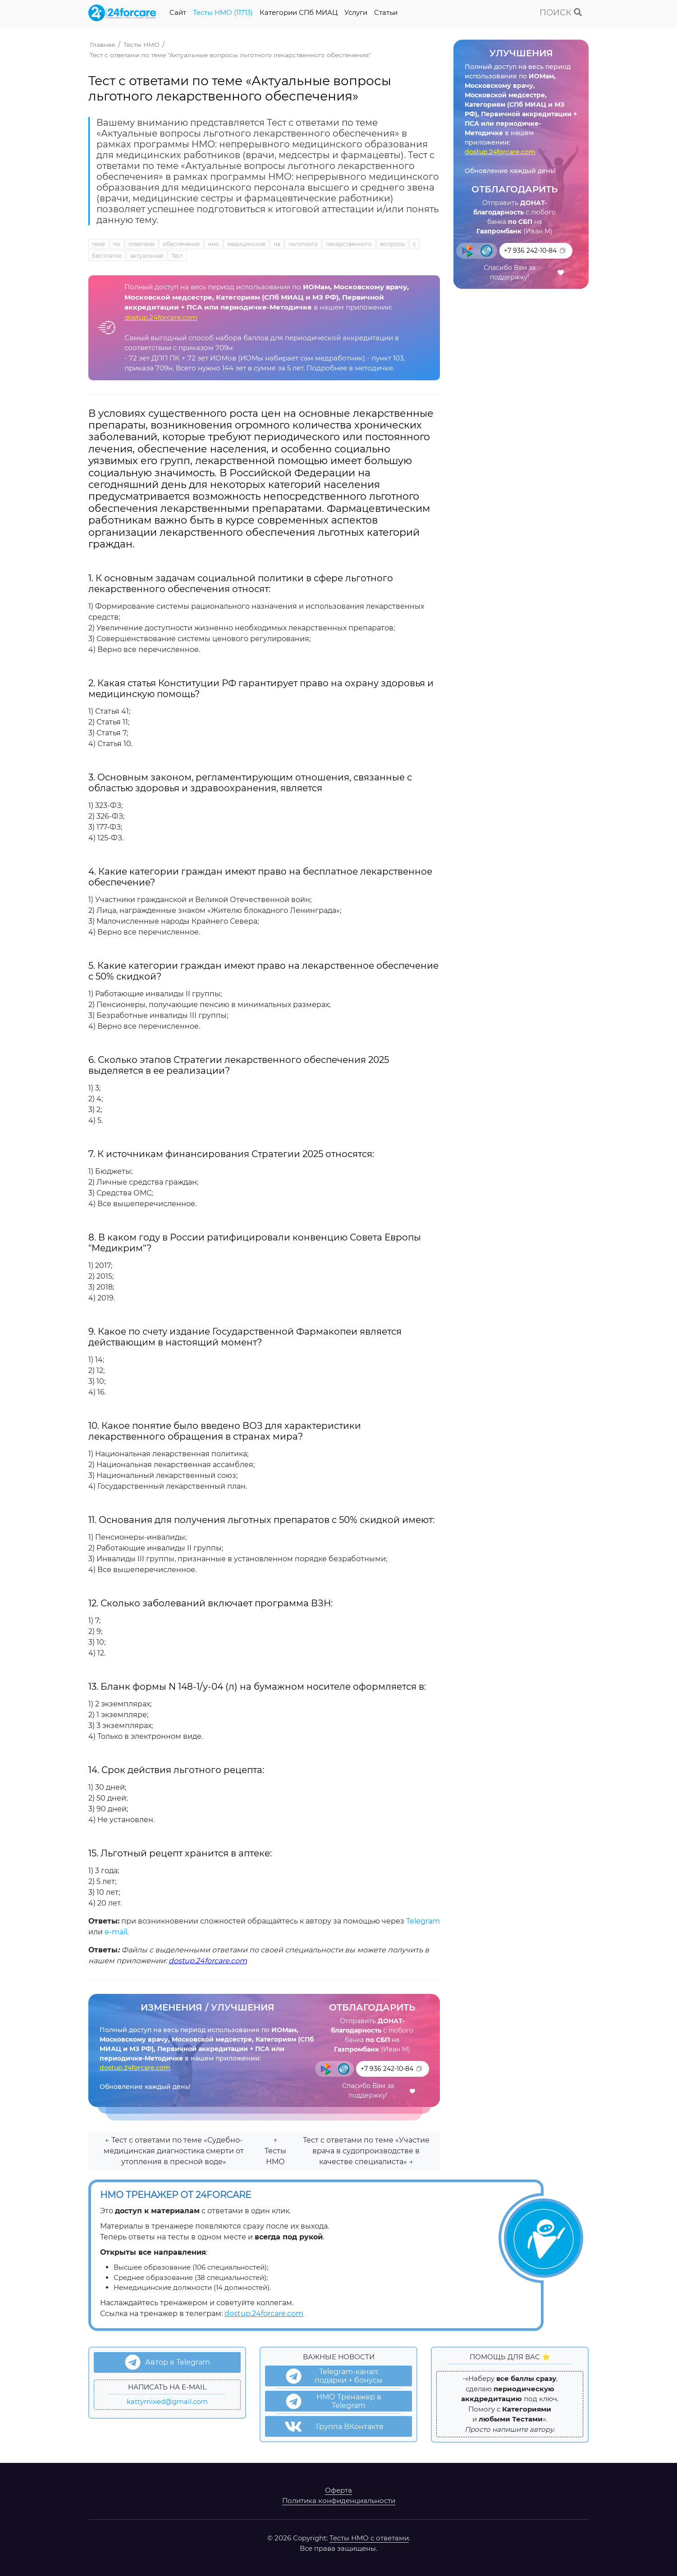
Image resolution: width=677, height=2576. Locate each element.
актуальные (146, 255)
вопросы (392, 244)
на (277, 244)
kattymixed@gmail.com (167, 2401)
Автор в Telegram (167, 2362)
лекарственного (349, 244)
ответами (141, 244)
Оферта (338, 2490)
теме (98, 244)
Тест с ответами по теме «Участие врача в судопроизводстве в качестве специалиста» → (366, 2151)
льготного (303, 244)
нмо (213, 244)
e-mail (116, 1932)
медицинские (246, 244)
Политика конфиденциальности (338, 2500)
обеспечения (181, 244)
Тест (177, 255)
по (116, 244)
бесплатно (107, 255)
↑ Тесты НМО (275, 2151)
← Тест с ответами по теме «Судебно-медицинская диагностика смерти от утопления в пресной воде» (174, 2151)
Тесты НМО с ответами (369, 2538)
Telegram (423, 1921)
